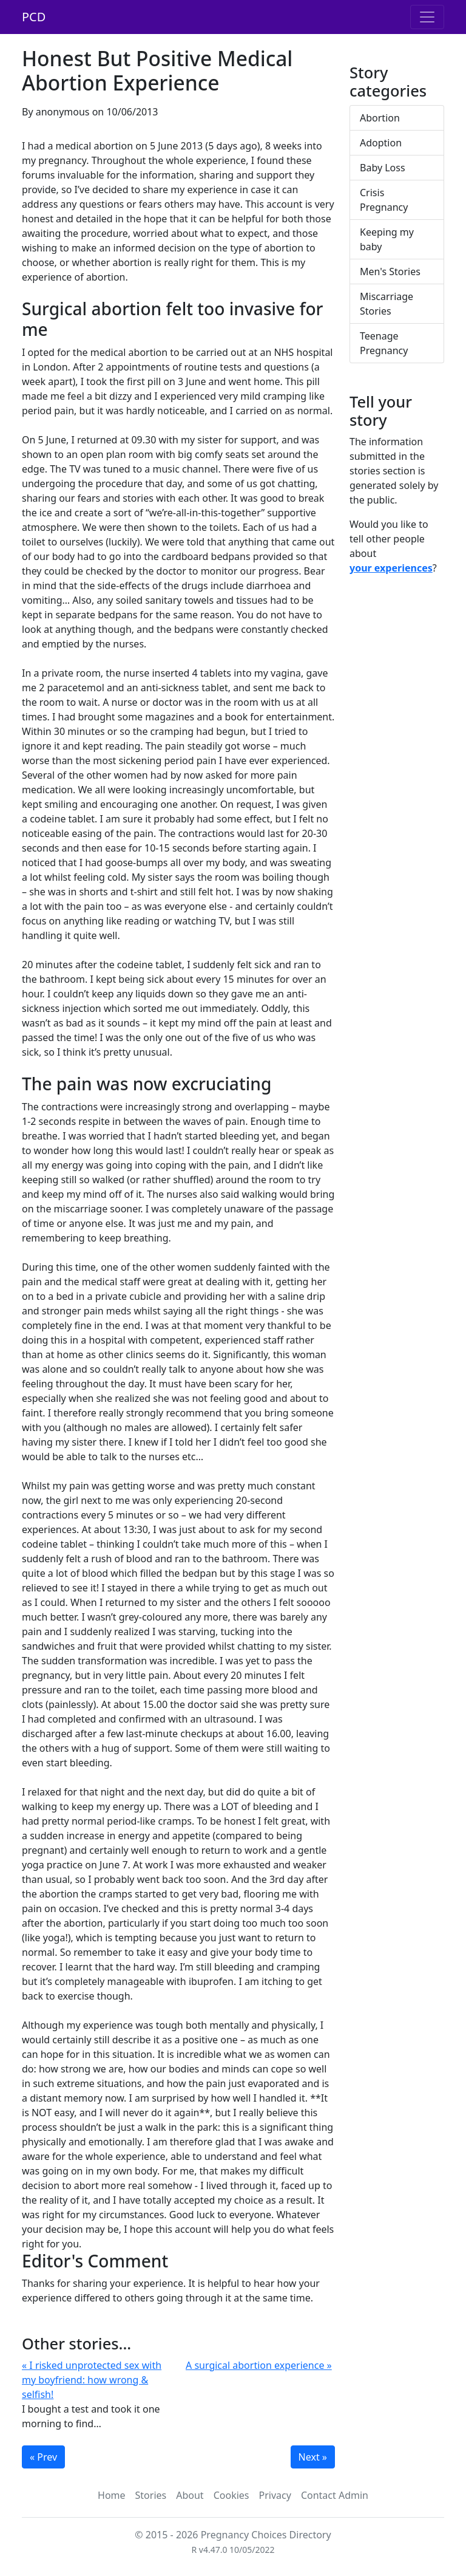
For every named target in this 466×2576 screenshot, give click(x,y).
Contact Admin (334, 2495)
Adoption (381, 142)
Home (112, 2495)
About (189, 2495)
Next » (313, 2457)
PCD (34, 17)
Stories (151, 2495)
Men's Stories (390, 271)
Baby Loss (382, 167)
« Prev (43, 2457)
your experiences (391, 568)
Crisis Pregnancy (384, 200)
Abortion (380, 118)
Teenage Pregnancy (384, 343)
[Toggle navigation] (427, 17)
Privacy (275, 2495)
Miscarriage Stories (386, 304)
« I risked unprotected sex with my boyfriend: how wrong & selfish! (91, 2380)
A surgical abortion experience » (259, 2365)
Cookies (231, 2495)
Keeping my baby (387, 239)
